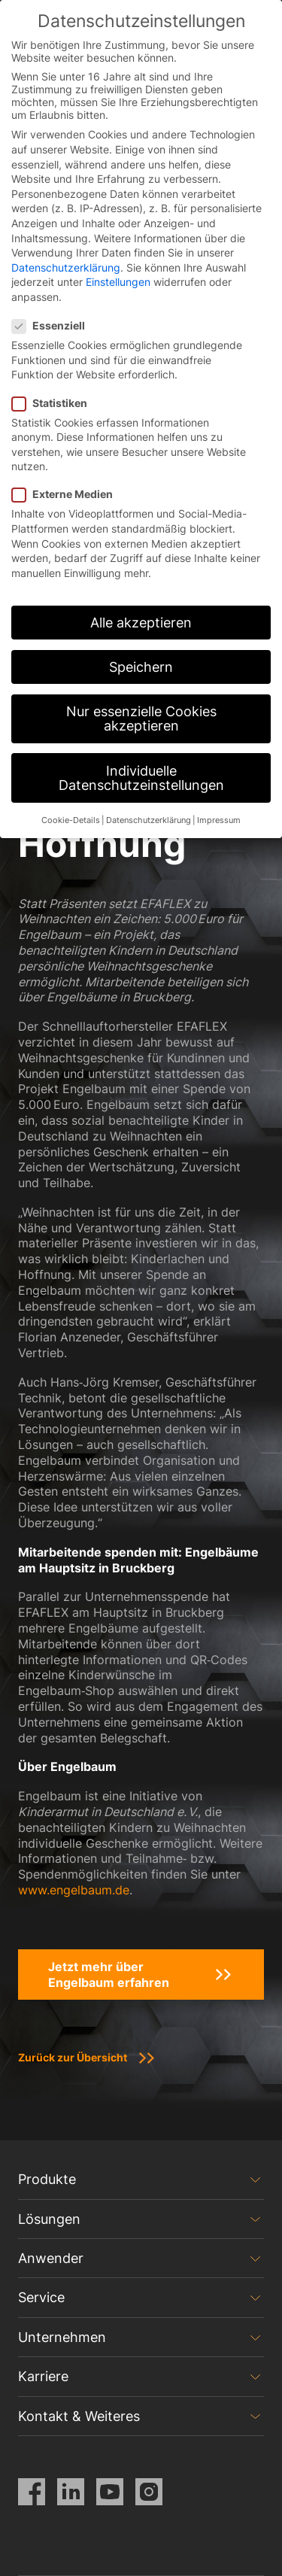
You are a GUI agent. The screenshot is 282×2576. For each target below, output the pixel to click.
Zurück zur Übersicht (72, 2057)
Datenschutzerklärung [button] (148, 820)
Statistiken (54, 402)
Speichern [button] (141, 667)
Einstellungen (118, 281)
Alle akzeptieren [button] (141, 622)
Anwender (50, 2258)
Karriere (43, 2376)
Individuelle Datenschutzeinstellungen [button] (141, 778)
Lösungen (49, 2219)
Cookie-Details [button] (70, 820)
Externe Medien (67, 494)
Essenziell (53, 325)
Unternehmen (62, 2337)
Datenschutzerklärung (65, 267)
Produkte (47, 2179)
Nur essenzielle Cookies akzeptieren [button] (141, 718)
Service (41, 2297)
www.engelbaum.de (73, 1889)
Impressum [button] (219, 820)
